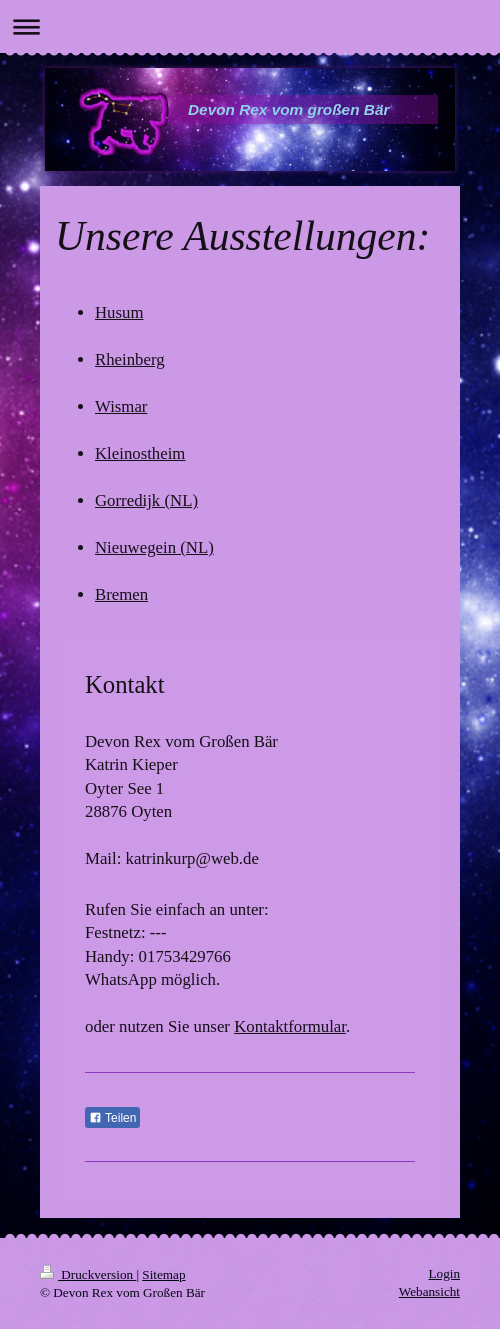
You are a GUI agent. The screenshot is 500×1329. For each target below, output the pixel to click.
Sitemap (163, 1274)
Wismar (121, 406)
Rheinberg (130, 359)
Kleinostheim (140, 453)
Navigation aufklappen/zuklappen (250, 26)
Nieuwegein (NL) (154, 547)
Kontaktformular (290, 1026)
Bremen (121, 594)
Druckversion (88, 1274)
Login (444, 1273)
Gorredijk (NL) (146, 500)
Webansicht (429, 1291)
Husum (119, 312)
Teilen (112, 1118)
